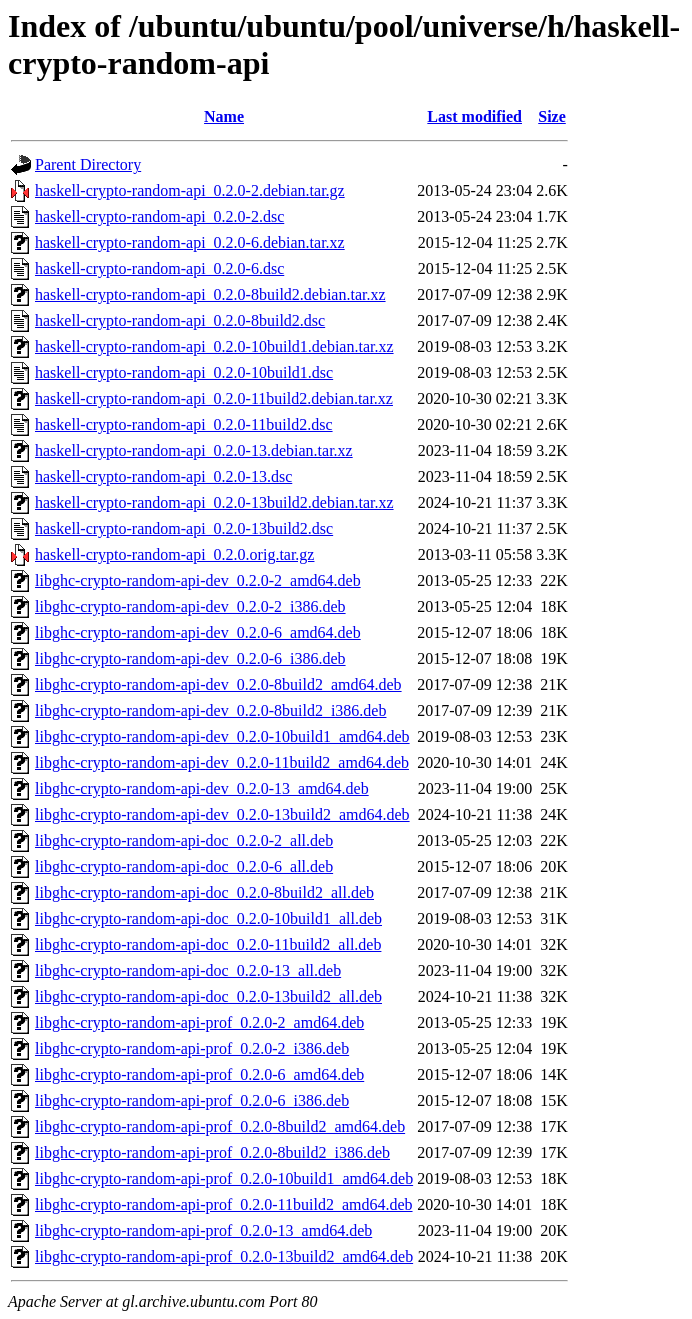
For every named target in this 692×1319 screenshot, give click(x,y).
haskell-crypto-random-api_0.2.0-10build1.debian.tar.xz (214, 346)
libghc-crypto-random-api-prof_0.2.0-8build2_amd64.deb (220, 1126)
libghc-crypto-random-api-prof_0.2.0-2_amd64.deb (199, 1022)
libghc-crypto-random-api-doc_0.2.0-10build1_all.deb (208, 918)
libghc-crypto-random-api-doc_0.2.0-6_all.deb (184, 866)
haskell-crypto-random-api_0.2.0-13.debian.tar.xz (194, 450)
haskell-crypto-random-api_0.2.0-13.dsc (163, 476)
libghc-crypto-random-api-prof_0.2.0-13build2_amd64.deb (224, 1256)
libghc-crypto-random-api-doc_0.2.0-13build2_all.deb (208, 996)
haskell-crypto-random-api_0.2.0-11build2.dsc (184, 424)
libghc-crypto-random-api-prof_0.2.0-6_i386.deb (192, 1100)
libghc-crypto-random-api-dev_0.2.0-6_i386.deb (190, 658)
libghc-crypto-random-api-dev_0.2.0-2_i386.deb (190, 606)
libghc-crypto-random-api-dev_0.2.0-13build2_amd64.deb (222, 814)
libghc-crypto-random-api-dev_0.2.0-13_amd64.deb (202, 788)
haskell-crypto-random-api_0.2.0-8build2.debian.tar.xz (210, 294)
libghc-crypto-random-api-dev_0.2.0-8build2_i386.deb (210, 710)
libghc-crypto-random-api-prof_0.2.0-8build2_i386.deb (212, 1152)
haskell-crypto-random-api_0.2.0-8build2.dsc (180, 320)
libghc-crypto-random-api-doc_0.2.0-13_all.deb (188, 970)
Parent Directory (88, 164)
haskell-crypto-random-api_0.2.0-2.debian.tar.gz (190, 190)
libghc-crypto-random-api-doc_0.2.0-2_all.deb (184, 840)
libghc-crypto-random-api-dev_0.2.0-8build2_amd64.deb (218, 684)
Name (224, 116)
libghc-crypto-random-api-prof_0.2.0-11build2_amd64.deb (224, 1204)
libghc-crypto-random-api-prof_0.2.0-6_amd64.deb (199, 1074)
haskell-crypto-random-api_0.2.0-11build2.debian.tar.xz (214, 398)
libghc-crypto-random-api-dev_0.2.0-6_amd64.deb (198, 632)
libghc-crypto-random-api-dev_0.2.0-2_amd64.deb (198, 580)
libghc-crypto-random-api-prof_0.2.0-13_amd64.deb (203, 1230)
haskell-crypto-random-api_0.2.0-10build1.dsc (184, 372)
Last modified (474, 116)
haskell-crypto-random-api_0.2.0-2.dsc (159, 216)
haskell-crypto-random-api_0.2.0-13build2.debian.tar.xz (214, 502)
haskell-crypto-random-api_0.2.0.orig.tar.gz (174, 554)
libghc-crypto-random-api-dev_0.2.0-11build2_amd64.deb (222, 762)
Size (552, 116)
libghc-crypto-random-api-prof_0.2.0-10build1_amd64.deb (224, 1178)
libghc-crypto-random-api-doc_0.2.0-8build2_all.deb (204, 892)
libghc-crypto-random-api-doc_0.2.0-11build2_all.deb (208, 944)
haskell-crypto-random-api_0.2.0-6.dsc (159, 268)
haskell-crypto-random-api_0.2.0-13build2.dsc (184, 528)
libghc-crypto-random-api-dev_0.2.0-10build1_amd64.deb (222, 736)
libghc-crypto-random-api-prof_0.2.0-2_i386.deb (192, 1048)
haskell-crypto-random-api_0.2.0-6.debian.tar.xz (190, 242)
